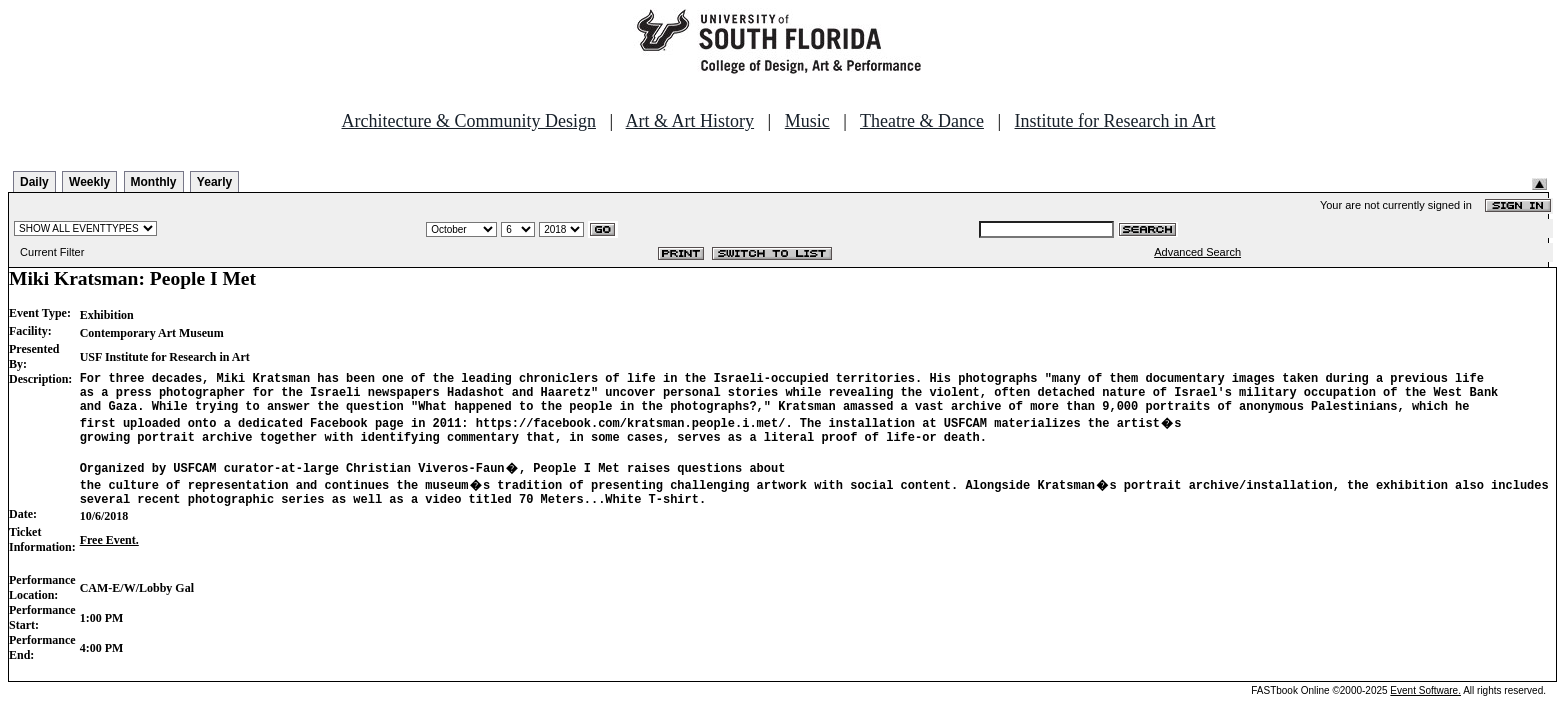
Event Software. (1425, 708)
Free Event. (109, 558)
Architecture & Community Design (469, 121)
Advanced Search (1197, 252)
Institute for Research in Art (1115, 121)
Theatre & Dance (922, 121)
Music (807, 121)
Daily (34, 182)
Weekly (89, 182)
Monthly (154, 182)
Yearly (214, 182)
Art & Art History (690, 121)
